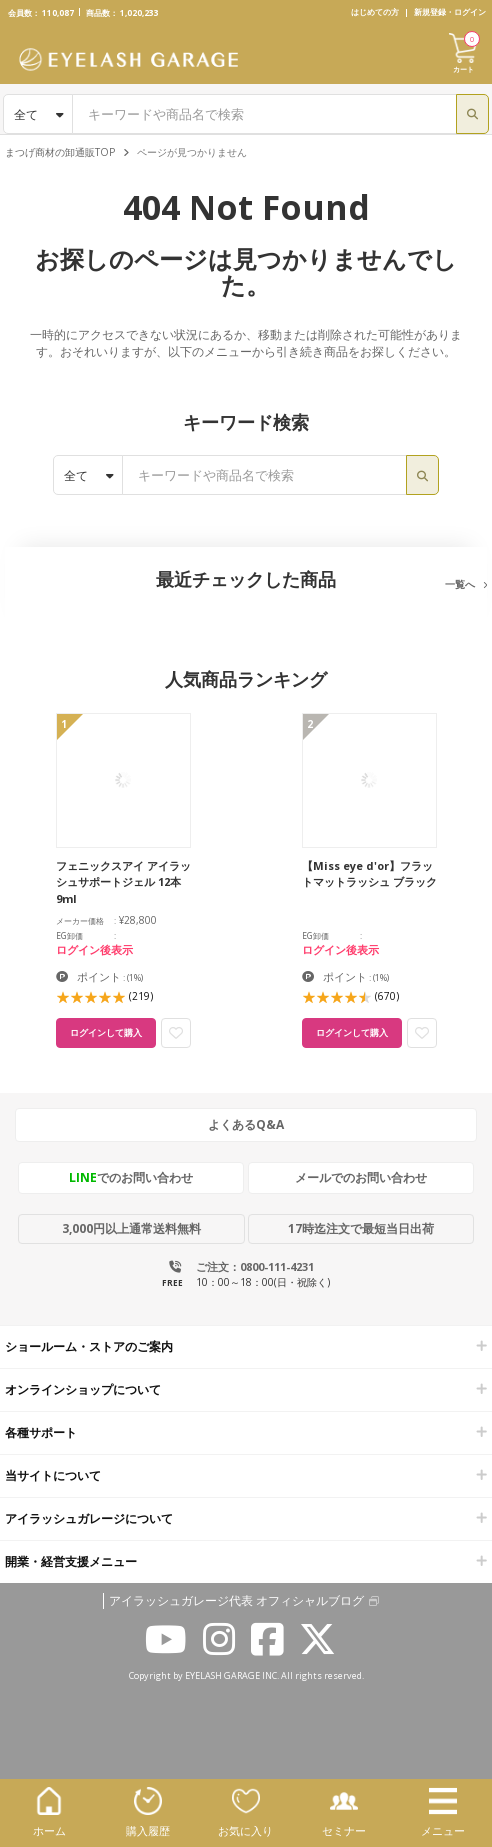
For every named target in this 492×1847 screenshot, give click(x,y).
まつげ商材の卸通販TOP (60, 152)
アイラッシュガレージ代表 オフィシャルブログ (236, 1601)
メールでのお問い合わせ (361, 1177)
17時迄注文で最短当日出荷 (361, 1228)
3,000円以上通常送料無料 (131, 1228)
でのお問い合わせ (131, 1177)
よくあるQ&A (246, 1124)
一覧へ (460, 584)
